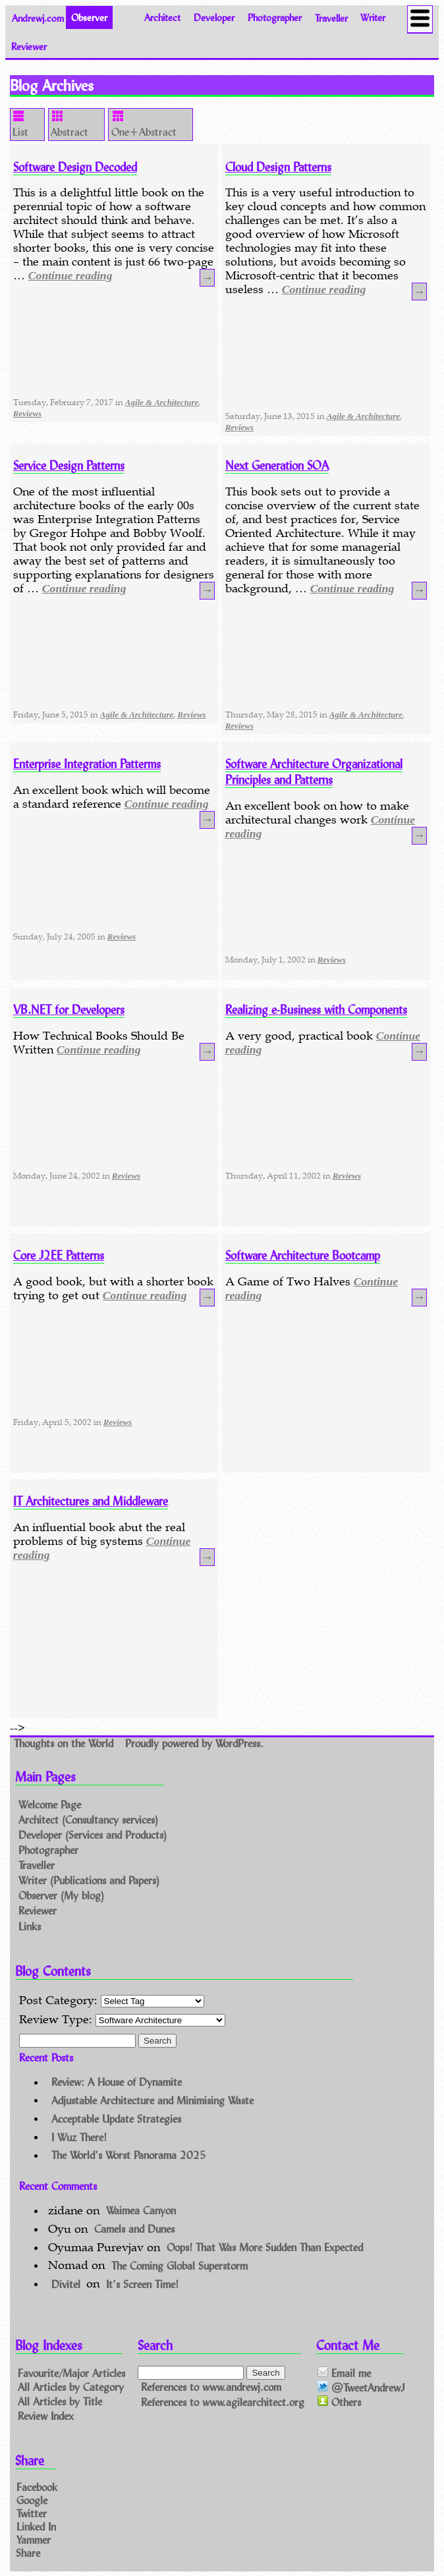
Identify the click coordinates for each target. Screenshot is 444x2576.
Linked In (36, 2526)
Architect (162, 17)
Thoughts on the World (65, 1743)
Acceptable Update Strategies (116, 2118)
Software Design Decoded (75, 167)
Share (28, 2552)
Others (339, 2402)
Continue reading (70, 275)
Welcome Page (49, 1804)
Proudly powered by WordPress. (194, 1743)
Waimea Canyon (141, 2210)
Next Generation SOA (277, 465)
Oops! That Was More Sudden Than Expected (265, 2247)
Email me (344, 2373)
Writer (372, 17)
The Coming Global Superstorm (179, 2265)
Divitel (65, 2283)
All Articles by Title (60, 2401)
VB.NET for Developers (69, 1009)
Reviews (27, 413)
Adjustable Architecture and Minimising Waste (152, 2099)
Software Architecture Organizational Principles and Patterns (313, 771)
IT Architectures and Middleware (90, 1501)
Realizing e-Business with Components (316, 1009)
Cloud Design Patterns (278, 167)
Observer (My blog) (61, 1896)
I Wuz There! (79, 2136)
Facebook (36, 2487)
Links (29, 1926)
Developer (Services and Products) (92, 1834)
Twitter (31, 2513)
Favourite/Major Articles (71, 2372)
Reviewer (29, 46)
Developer (214, 17)
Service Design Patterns (69, 465)
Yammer (33, 2539)
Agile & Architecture (161, 402)
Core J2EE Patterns (58, 1255)
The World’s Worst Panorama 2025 (128, 2155)
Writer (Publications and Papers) (88, 1880)
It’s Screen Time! (142, 2283)
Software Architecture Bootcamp (302, 1255)
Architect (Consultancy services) (88, 1819)
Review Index (46, 2415)
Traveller (331, 17)
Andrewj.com (38, 17)
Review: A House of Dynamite (116, 2081)
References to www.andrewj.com (211, 2387)
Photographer (275, 17)
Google (31, 2500)
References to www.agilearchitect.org (222, 2402)
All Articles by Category (71, 2387)
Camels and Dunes (134, 2228)
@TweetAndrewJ (361, 2387)
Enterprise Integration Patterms (87, 763)
